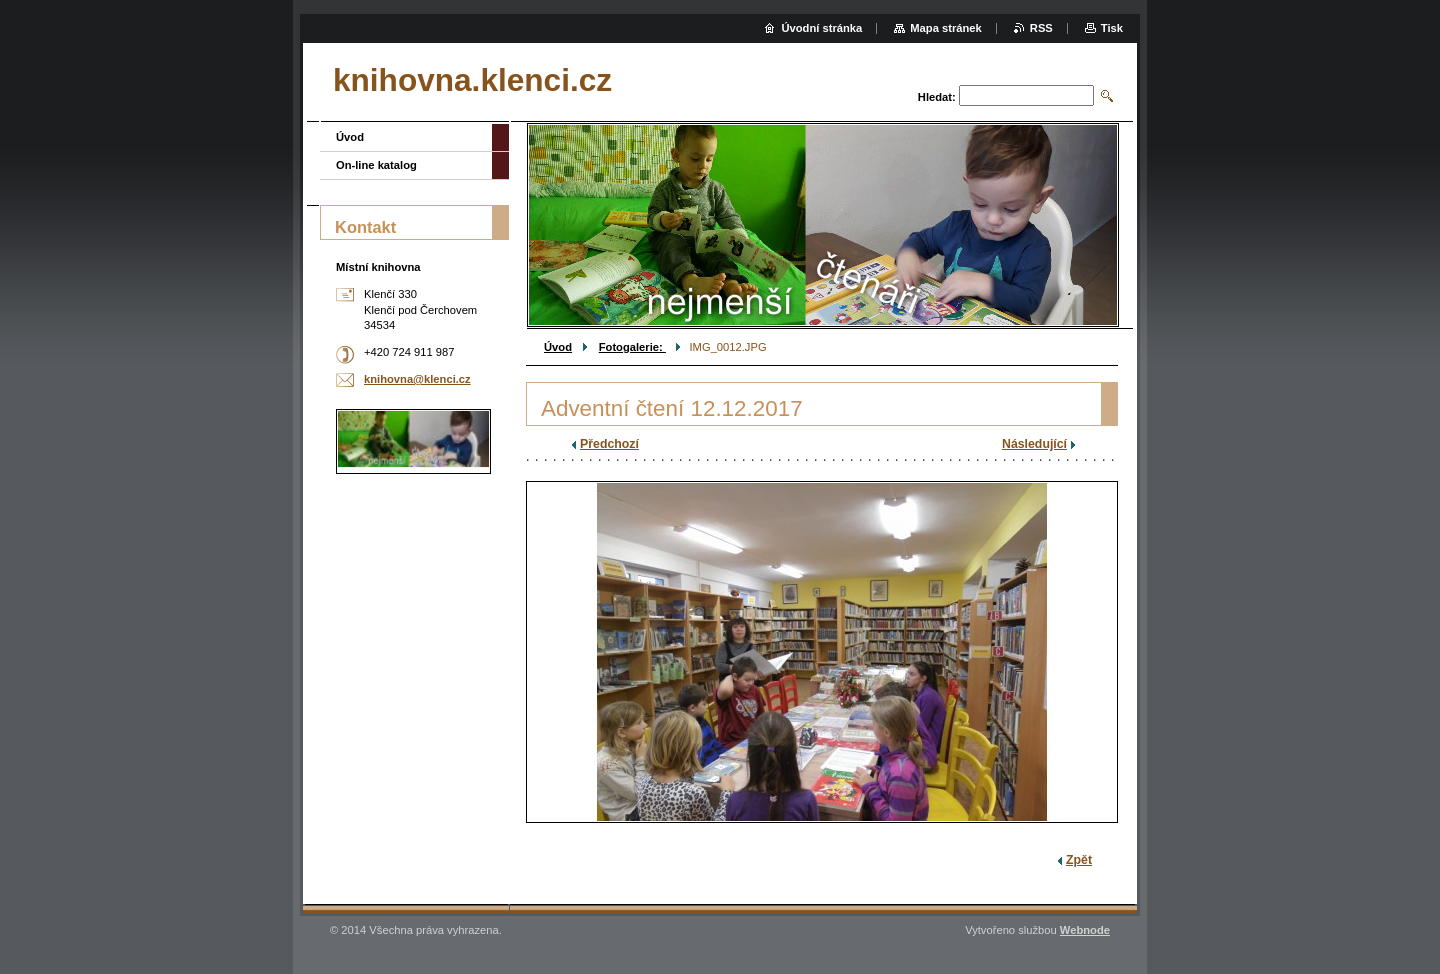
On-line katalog (376, 165)
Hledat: (937, 97)
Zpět (1079, 860)
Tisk (1112, 28)
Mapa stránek (946, 28)
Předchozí (609, 444)
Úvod (558, 347)
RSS (1041, 28)
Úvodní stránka (821, 28)
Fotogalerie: (632, 347)
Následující (1034, 444)
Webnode (1085, 930)
